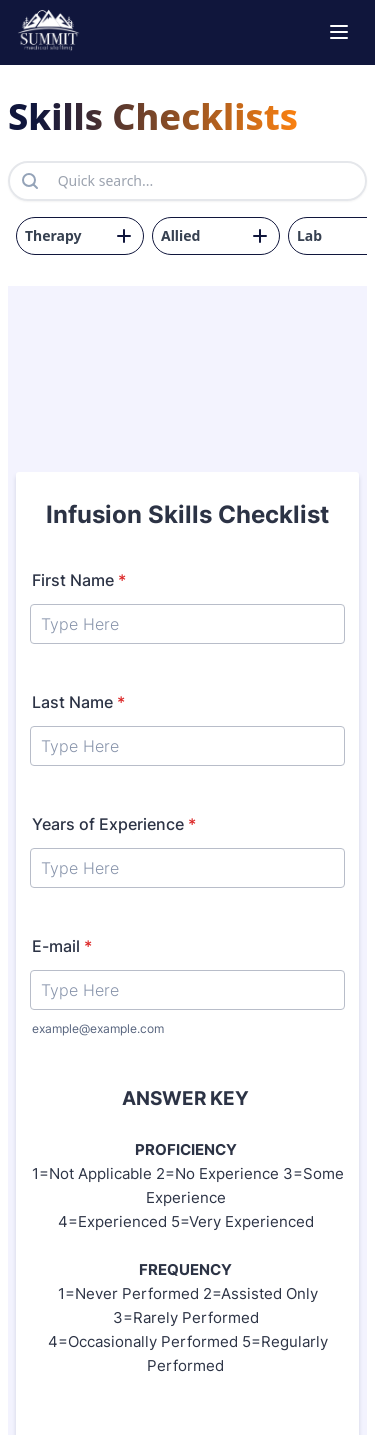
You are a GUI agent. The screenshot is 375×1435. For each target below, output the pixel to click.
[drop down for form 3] (80, 236)
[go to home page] (48, 32)
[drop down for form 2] (216, 236)
